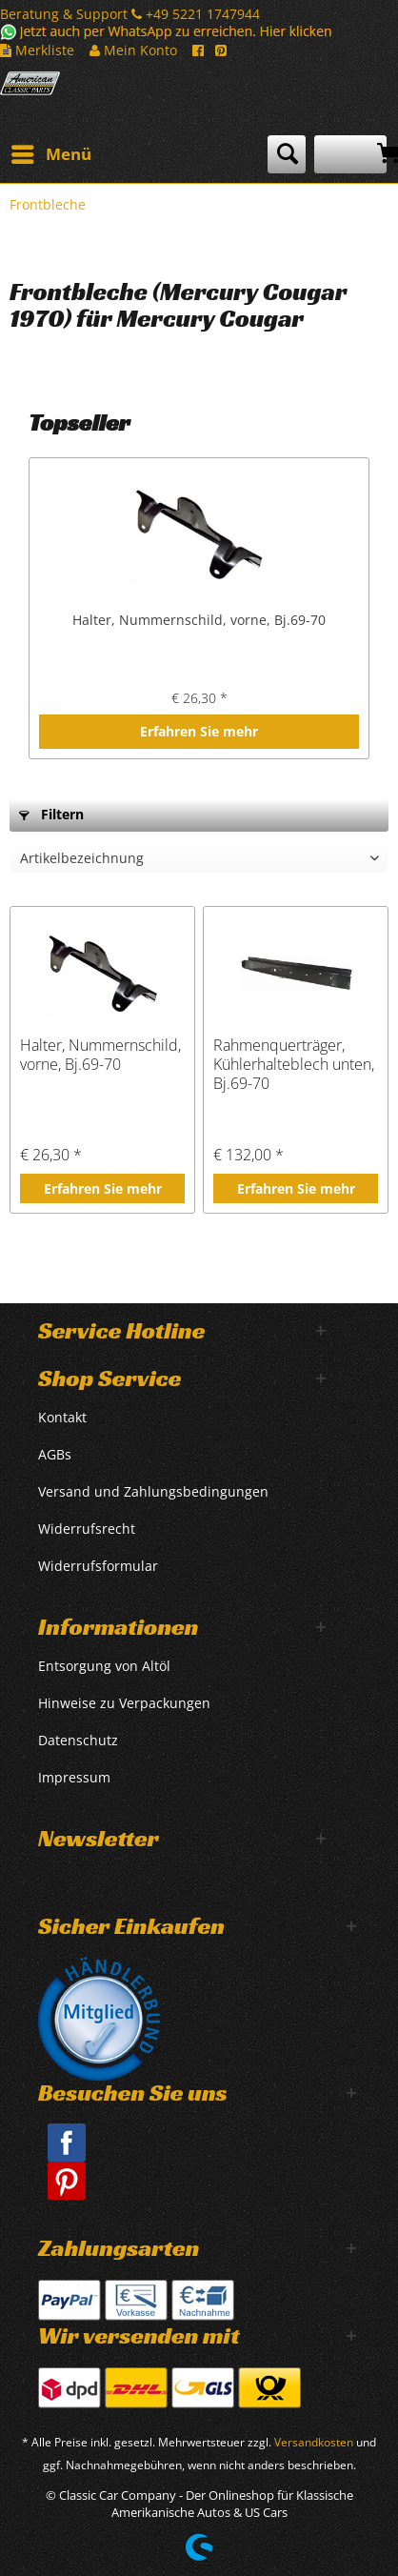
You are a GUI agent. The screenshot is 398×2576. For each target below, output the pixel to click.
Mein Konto (133, 50)
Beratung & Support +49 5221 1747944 (130, 14)
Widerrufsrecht (86, 1528)
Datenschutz (78, 1740)
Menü (51, 152)
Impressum (74, 1777)
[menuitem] (50, 154)
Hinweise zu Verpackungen (124, 1703)
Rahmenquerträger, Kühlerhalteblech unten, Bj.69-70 (293, 1064)
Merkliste (37, 50)
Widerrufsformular (98, 1566)
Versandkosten (313, 2442)
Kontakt (62, 1417)
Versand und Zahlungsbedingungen (153, 1491)
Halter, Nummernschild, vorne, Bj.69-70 (199, 620)
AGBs (54, 1454)
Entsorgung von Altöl (104, 1666)
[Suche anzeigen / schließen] (287, 154)
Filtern (51, 814)
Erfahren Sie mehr (199, 731)
